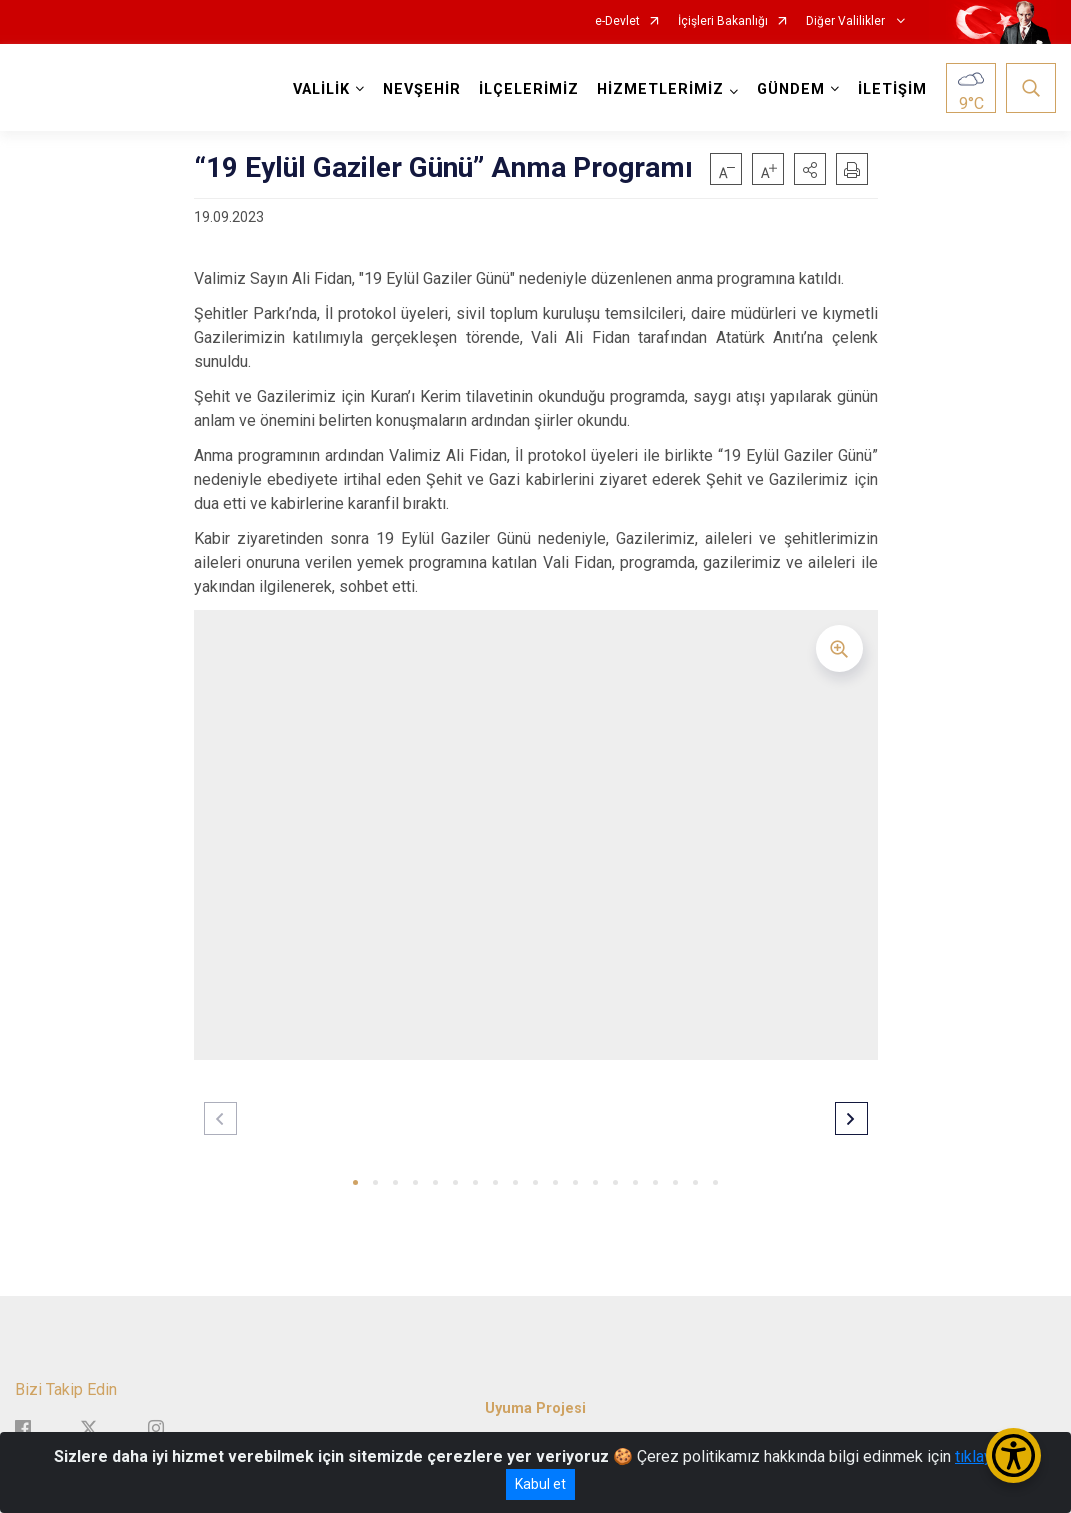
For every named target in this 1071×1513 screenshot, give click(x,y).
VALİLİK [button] (321, 89)
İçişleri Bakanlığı (723, 21)
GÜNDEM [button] (791, 89)
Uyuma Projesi (535, 1408)
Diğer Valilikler (847, 21)
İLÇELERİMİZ (529, 89)
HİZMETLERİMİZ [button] (660, 89)
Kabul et (540, 1484)
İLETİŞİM (892, 89)
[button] (810, 169)
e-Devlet (617, 21)
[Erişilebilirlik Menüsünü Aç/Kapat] (1013, 1455)
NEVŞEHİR (422, 89)
